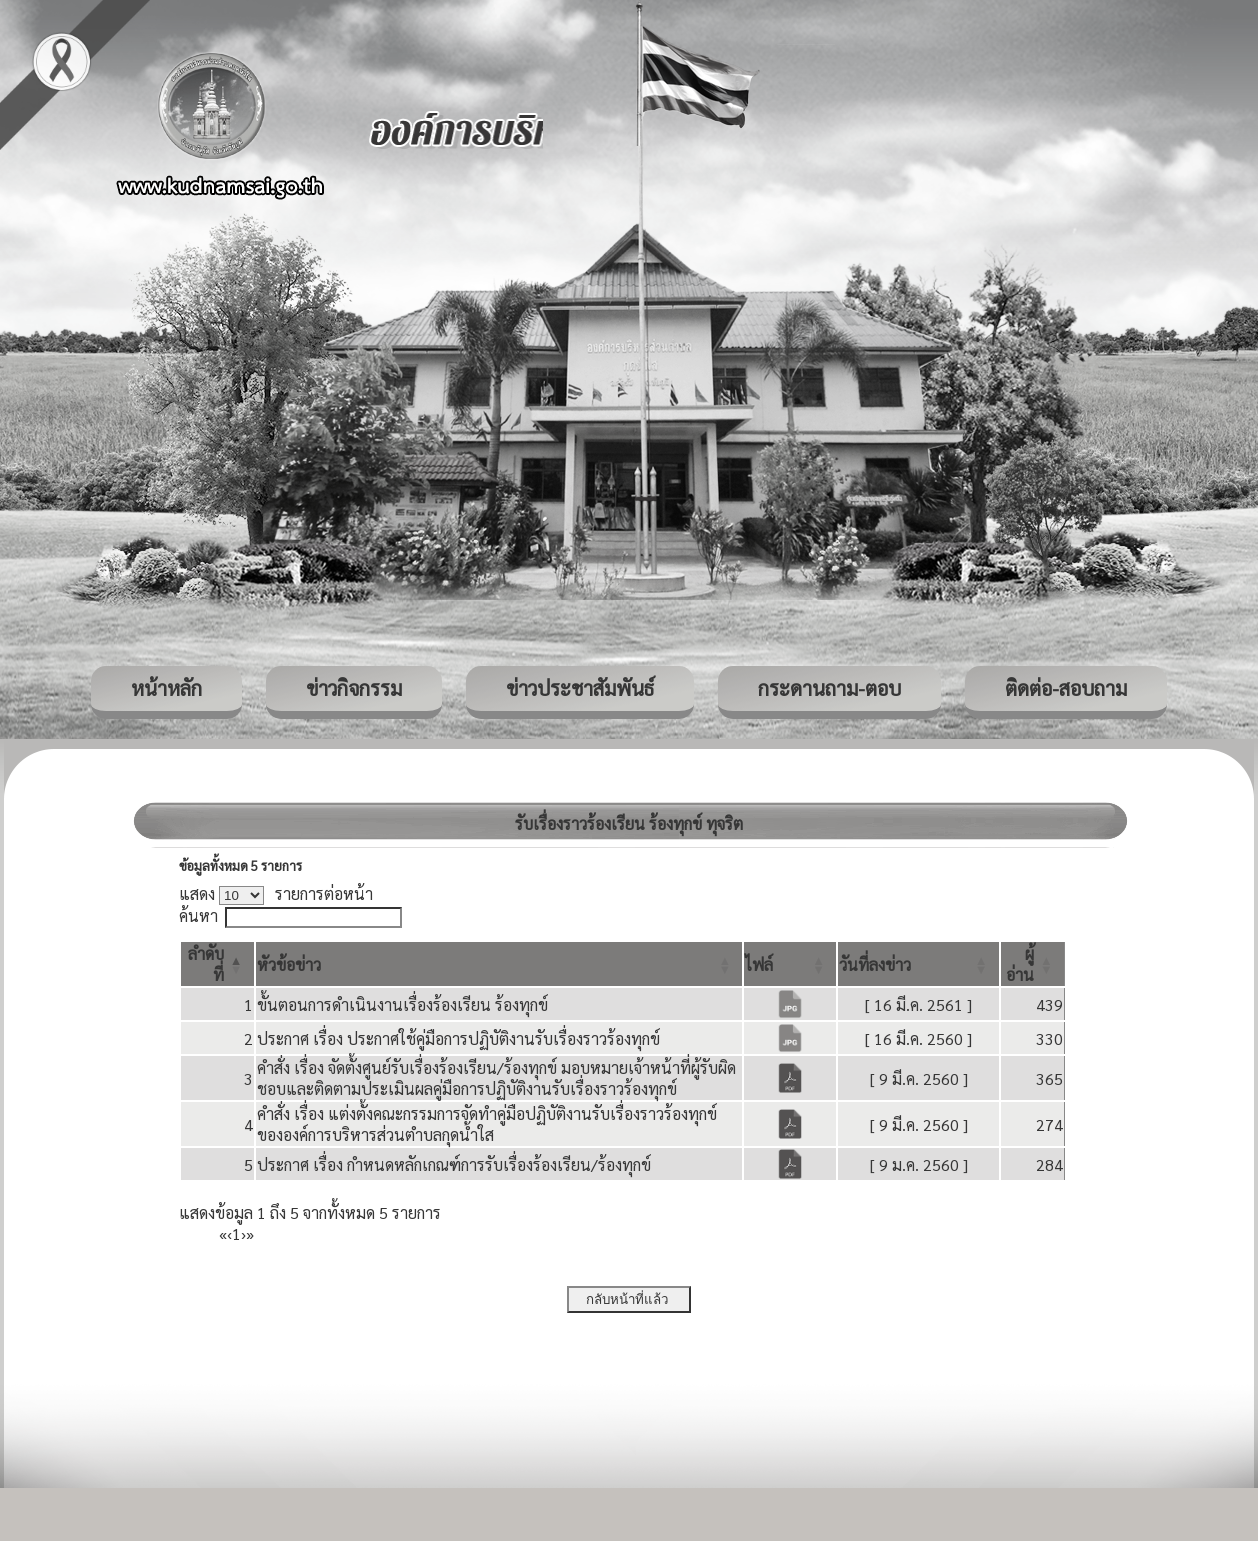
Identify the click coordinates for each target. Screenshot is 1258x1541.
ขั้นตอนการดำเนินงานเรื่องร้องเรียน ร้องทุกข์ (402, 1004)
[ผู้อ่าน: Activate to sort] (1033, 964)
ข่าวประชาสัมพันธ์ (580, 688)
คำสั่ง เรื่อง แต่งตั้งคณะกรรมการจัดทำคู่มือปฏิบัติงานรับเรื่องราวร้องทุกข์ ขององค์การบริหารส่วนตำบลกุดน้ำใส (487, 1124)
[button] (289, 964)
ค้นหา (198, 915)
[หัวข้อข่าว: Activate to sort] (499, 964)
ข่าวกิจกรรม (354, 688)
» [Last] (250, 1233)
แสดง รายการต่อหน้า (276, 893)
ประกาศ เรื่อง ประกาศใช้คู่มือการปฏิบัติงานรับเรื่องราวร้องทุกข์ (458, 1038)
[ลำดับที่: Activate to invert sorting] (217, 964)
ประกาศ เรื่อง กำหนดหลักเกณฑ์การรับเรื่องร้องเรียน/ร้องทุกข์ (454, 1164)
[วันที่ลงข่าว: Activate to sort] (918, 964)
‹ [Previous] (229, 1233)
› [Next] (243, 1233)
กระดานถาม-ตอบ (829, 688)
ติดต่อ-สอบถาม (1066, 688)
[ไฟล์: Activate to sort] (790, 964)
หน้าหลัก (166, 688)
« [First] (223, 1233)
